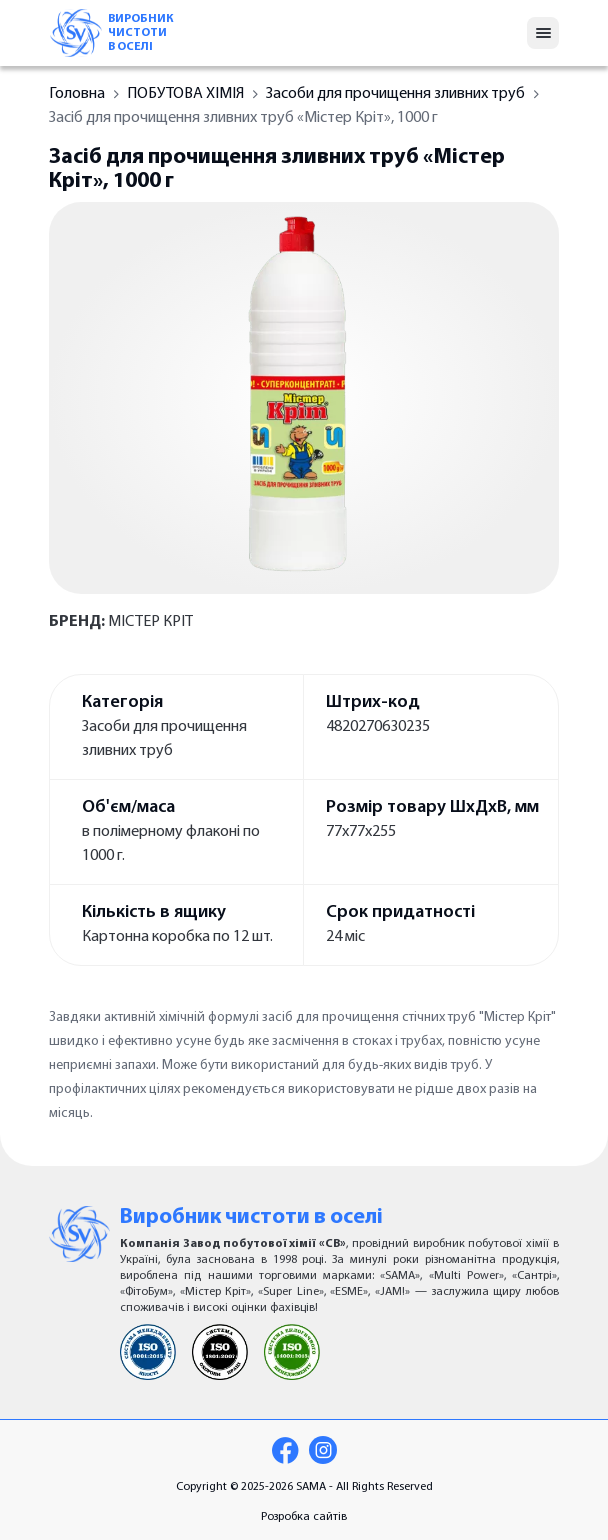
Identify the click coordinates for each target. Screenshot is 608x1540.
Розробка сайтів (304, 1517)
